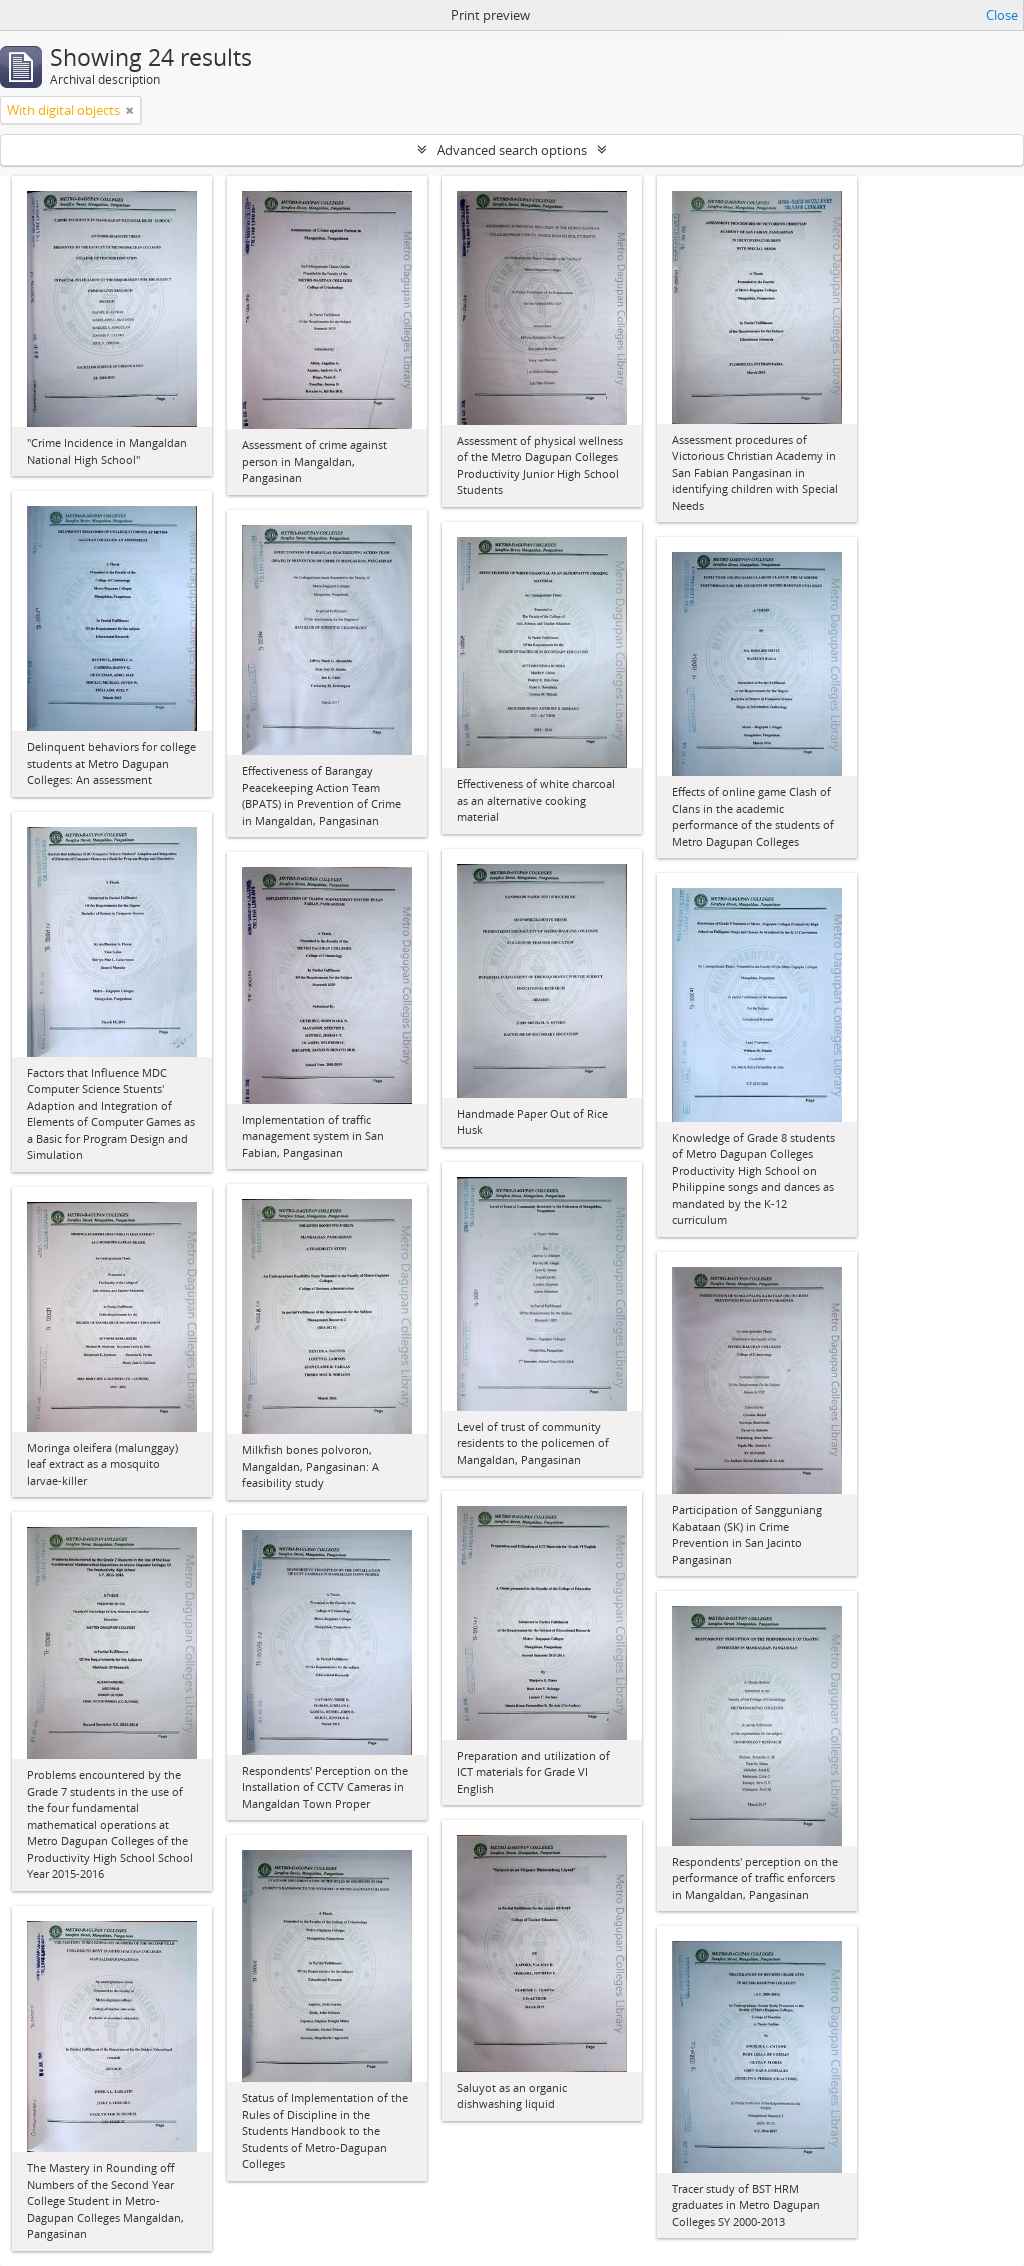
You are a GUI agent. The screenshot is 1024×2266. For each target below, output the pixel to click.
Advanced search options (512, 150)
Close (1002, 15)
